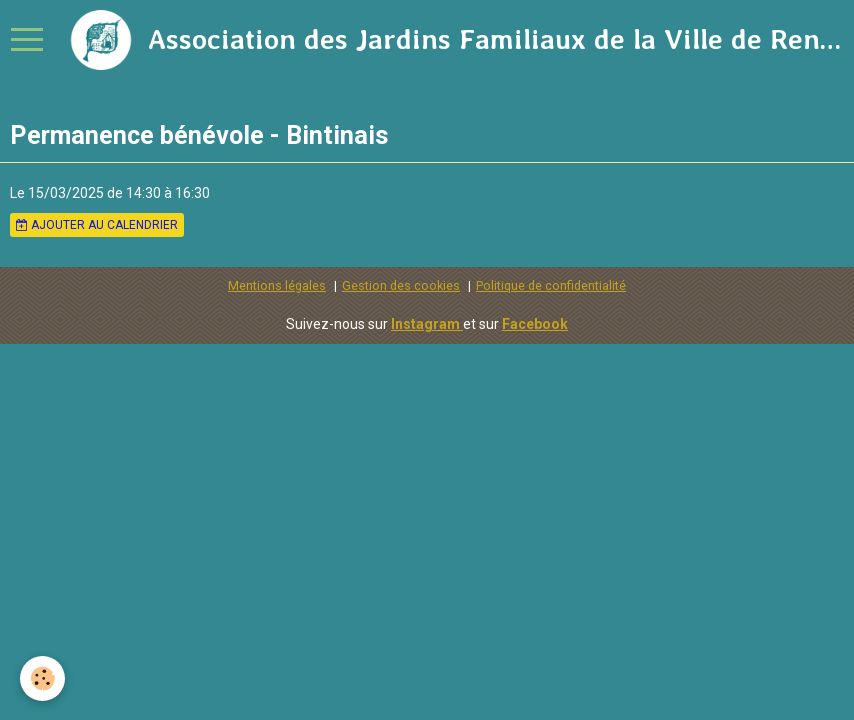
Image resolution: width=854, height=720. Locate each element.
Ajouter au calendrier (97, 225)
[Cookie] (42, 678)
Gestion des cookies (401, 285)
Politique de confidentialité (551, 285)
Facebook (535, 324)
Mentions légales (277, 285)
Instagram (427, 324)
